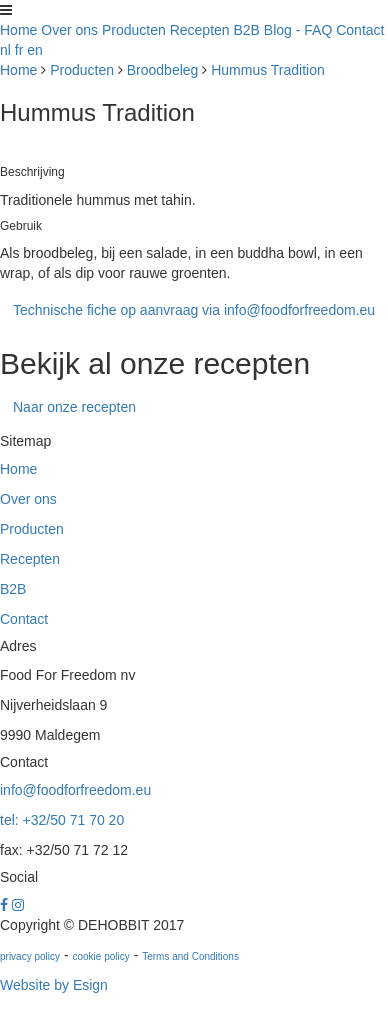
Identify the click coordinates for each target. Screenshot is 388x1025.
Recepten (200, 30)
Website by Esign (54, 985)
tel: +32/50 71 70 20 (62, 820)
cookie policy (100, 956)
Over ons (69, 30)
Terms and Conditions (190, 956)
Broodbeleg (163, 70)
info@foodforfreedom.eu (75, 790)
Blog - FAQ (298, 30)
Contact (360, 30)
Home (18, 30)
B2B (247, 30)
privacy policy (30, 956)
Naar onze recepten (74, 407)
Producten (134, 30)
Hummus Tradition (268, 70)
